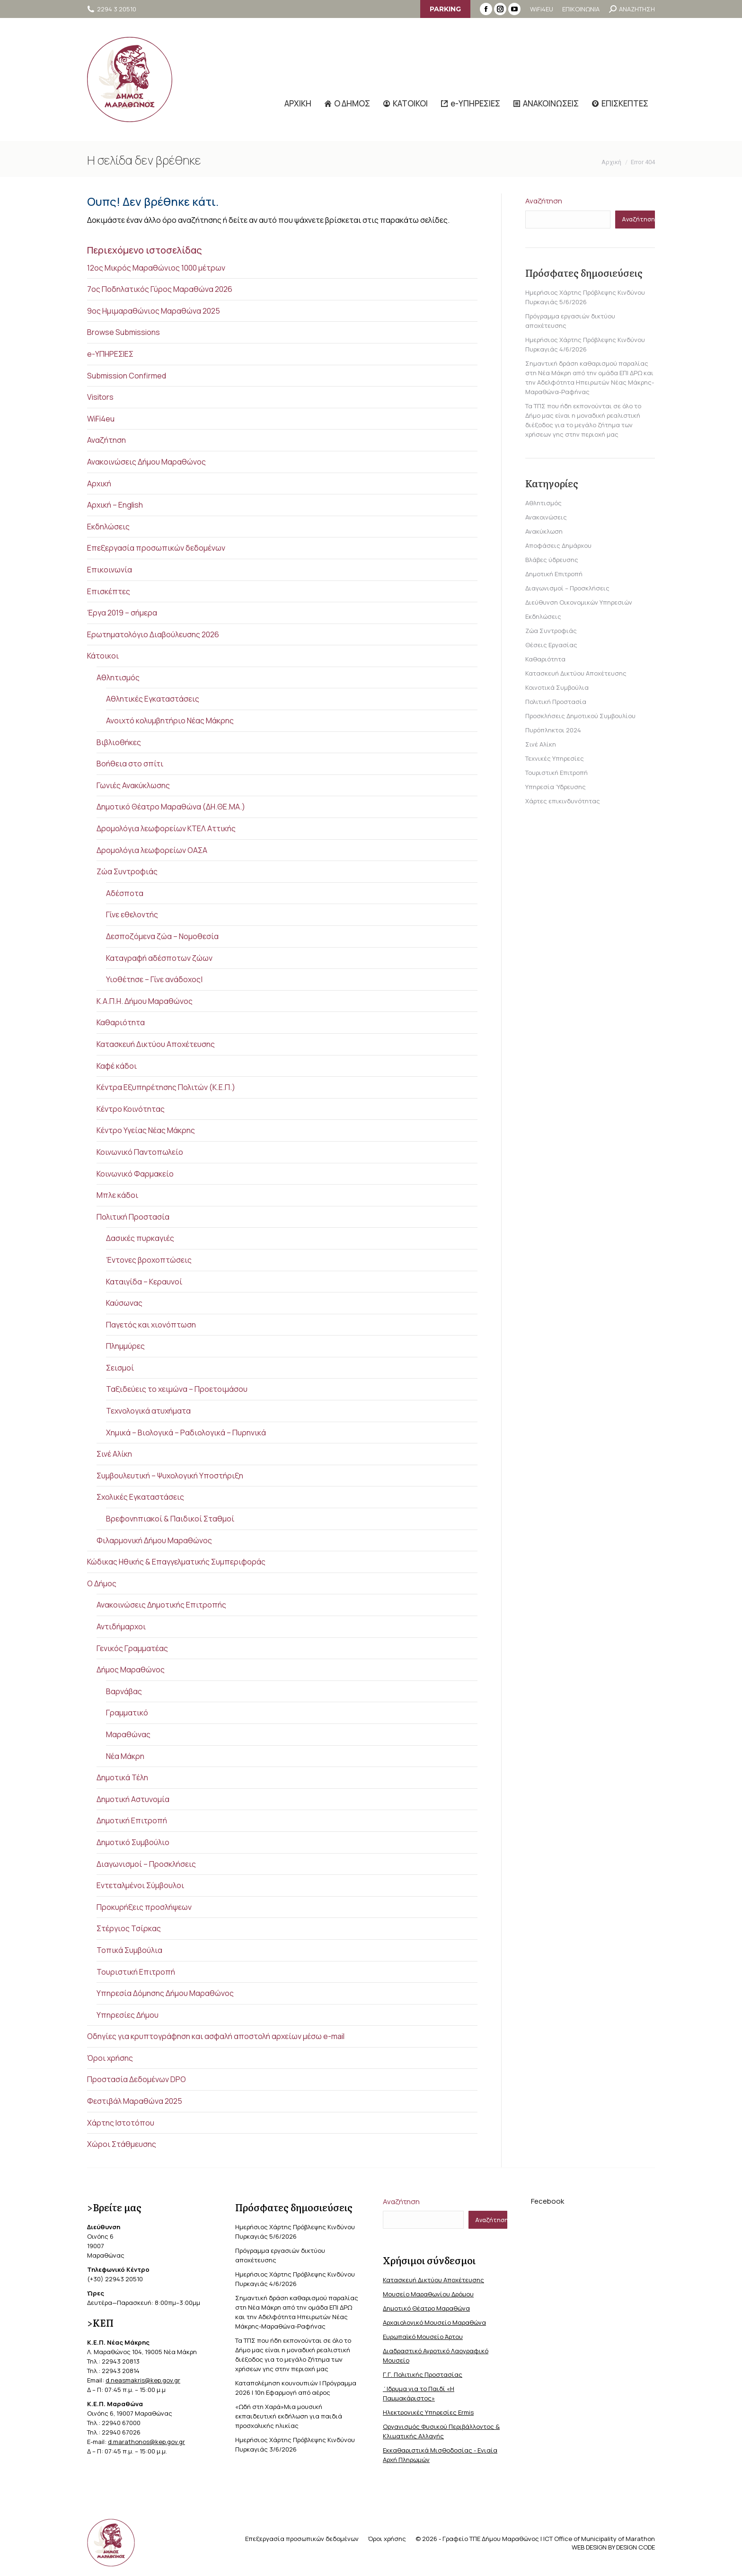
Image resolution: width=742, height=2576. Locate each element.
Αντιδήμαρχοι (121, 1626)
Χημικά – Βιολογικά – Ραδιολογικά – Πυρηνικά (186, 1432)
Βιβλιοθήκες (119, 742)
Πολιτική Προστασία (133, 1217)
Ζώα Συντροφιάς (127, 871)
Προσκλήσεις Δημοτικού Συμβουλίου (580, 716)
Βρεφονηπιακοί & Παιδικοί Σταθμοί (170, 1518)
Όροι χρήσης (110, 2058)
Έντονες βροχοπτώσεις (149, 1260)
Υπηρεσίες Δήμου (128, 2015)
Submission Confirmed (126, 375)
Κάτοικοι (103, 656)
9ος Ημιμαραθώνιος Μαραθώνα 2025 (153, 311)
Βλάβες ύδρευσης (551, 559)
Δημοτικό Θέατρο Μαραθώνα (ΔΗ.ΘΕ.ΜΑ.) (171, 806)
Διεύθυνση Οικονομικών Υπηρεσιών (578, 602)
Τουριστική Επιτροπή (136, 1972)
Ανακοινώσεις (546, 517)
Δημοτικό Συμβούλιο (133, 1842)
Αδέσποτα (124, 893)
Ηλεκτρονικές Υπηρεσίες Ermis (428, 2412)
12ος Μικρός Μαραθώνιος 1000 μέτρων (156, 268)
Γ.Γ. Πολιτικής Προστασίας (422, 2374)
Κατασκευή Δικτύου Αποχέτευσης (156, 1044)
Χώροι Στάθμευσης (121, 2144)
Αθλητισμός (118, 677)
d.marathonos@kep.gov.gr (146, 2441)
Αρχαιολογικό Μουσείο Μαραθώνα (434, 2322)
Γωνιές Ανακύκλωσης (133, 785)
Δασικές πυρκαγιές (140, 1238)
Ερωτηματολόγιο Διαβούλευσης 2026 (153, 634)
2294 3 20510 (111, 9)
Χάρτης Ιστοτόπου (120, 2123)
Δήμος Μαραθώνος (131, 1669)
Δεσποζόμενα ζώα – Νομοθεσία (162, 936)
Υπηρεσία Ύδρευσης (555, 786)
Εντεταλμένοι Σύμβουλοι (140, 1885)
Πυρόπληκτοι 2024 (553, 730)
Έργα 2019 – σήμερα (122, 612)
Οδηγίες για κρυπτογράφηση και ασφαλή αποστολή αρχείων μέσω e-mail (215, 2036)
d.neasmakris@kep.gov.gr (143, 2380)
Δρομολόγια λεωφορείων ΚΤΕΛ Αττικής (166, 828)
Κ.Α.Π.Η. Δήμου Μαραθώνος (145, 1001)
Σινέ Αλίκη (114, 1454)
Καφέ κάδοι (117, 1066)
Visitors (100, 397)
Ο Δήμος (101, 1583)
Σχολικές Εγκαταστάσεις (140, 1497)
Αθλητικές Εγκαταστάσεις (152, 699)
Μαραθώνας (128, 1734)
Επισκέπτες (108, 591)
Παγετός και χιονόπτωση (151, 1324)
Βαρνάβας (124, 1691)
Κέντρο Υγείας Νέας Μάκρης (146, 1130)
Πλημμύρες (125, 1346)
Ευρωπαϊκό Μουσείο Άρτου (423, 2336)
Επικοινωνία (109, 569)
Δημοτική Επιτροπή (132, 1820)
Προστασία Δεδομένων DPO (136, 2079)
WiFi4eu (101, 418)
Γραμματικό (127, 1712)
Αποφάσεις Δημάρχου (558, 545)
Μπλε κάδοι (117, 1195)
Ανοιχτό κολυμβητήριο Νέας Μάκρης (170, 720)
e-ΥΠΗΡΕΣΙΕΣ (110, 354)
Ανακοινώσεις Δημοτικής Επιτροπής (161, 1605)
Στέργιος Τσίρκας (129, 1928)
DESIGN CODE (635, 2547)
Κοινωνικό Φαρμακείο (135, 1174)
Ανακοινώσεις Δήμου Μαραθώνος (146, 462)
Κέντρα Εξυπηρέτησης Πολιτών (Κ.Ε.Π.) (166, 1087)
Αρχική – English (115, 505)
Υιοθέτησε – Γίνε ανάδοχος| (154, 979)
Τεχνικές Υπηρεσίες (554, 758)
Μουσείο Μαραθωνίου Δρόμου (428, 2294)
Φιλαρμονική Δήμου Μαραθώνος (154, 1540)
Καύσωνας (124, 1303)
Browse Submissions (123, 332)
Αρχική (99, 483)
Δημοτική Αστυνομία (133, 1799)
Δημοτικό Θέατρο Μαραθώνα (426, 2308)
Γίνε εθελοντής (132, 914)
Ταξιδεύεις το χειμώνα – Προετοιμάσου (176, 1389)
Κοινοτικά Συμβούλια (557, 687)
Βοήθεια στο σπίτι (130, 763)
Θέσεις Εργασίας (551, 645)
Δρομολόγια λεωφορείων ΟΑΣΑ (152, 850)
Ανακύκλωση (544, 531)
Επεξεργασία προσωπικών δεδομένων (156, 548)
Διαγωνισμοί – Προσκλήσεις (146, 1864)
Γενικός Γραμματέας (132, 1648)
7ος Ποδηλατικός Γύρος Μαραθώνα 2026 (159, 289)
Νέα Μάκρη (125, 1756)
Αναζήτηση (106, 440)
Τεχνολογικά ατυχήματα (148, 1411)
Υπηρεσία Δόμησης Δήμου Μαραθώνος (165, 1993)
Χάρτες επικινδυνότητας (562, 801)
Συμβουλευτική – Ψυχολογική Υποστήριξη (170, 1475)
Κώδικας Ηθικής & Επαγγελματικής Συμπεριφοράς (176, 1561)
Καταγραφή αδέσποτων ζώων (159, 958)
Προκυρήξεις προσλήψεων (144, 1907)
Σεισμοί (120, 1368)
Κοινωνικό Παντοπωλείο (140, 1152)
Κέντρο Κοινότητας (131, 1109)
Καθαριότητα (121, 1022)
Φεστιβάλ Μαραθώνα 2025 (134, 2101)
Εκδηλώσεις (108, 526)
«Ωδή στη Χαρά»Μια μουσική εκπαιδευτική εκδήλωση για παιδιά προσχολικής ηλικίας (288, 2416)
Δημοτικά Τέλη (122, 1777)
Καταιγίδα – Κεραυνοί (144, 1281)
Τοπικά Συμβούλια (129, 1950)
